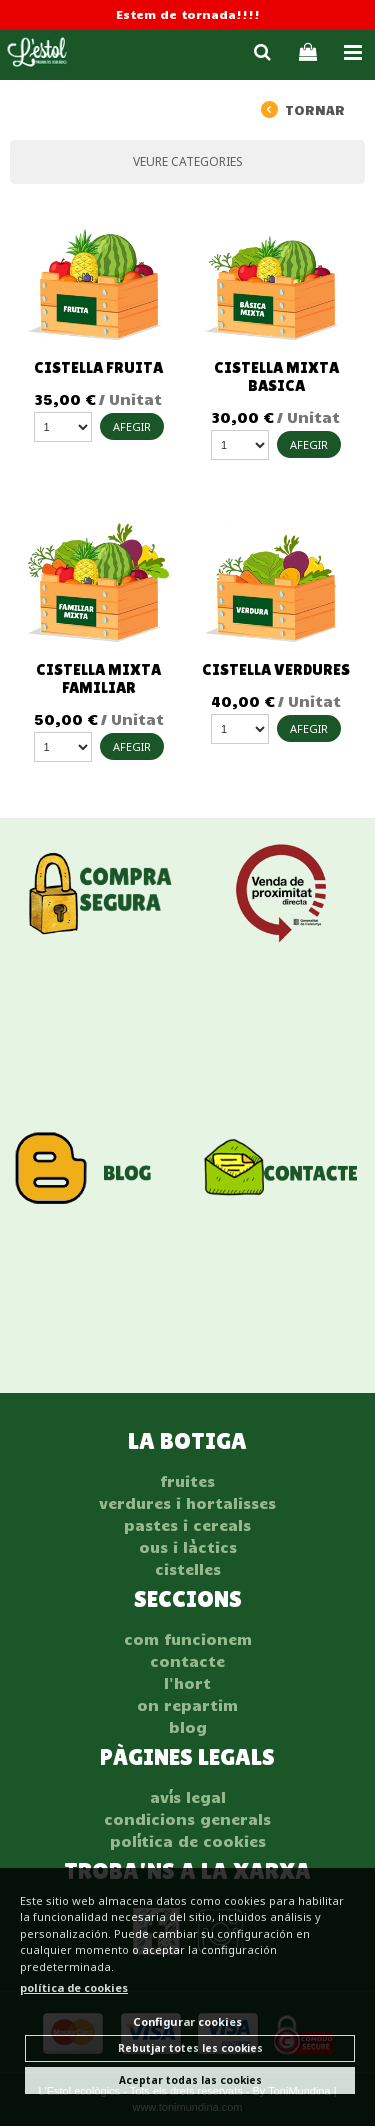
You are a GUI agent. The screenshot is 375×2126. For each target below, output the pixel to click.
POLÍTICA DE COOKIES (188, 1841)
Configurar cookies (187, 2021)
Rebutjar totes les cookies (190, 2048)
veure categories (188, 161)
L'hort (187, 1683)
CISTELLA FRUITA (98, 367)
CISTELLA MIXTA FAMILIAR (98, 678)
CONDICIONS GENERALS (187, 1819)
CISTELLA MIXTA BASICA (276, 376)
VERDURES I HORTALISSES (187, 1503)
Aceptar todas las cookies (190, 2080)
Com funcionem (188, 1639)
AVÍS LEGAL (188, 1797)
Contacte (187, 1661)
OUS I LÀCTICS (188, 1547)
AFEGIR (132, 426)
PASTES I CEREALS (187, 1525)
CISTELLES (188, 1569)
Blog (188, 1727)
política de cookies (74, 1987)
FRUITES (187, 1481)
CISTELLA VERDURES (276, 669)
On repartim (187, 1705)
